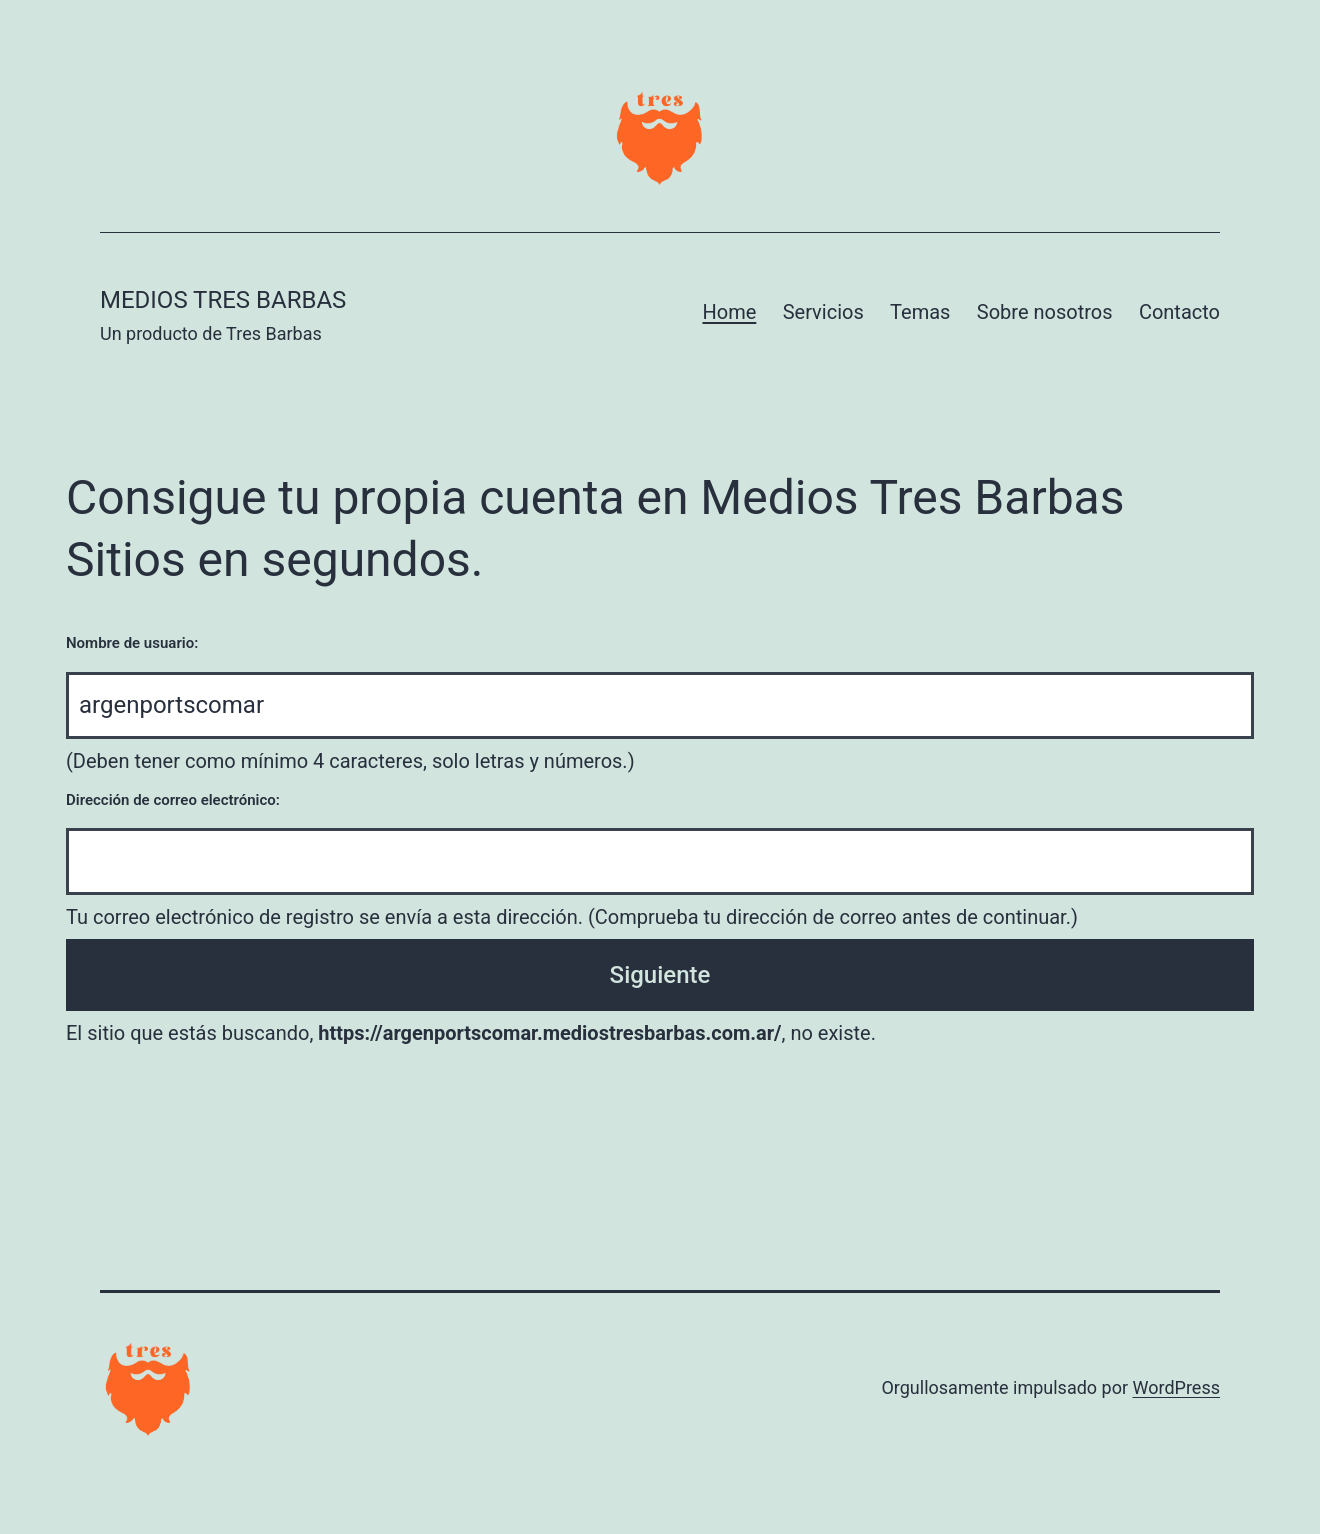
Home (729, 312)
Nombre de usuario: (132, 643)
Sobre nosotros (1045, 312)
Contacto (1179, 312)
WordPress (1176, 1387)
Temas (920, 312)
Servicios (823, 312)
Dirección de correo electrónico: (173, 800)
